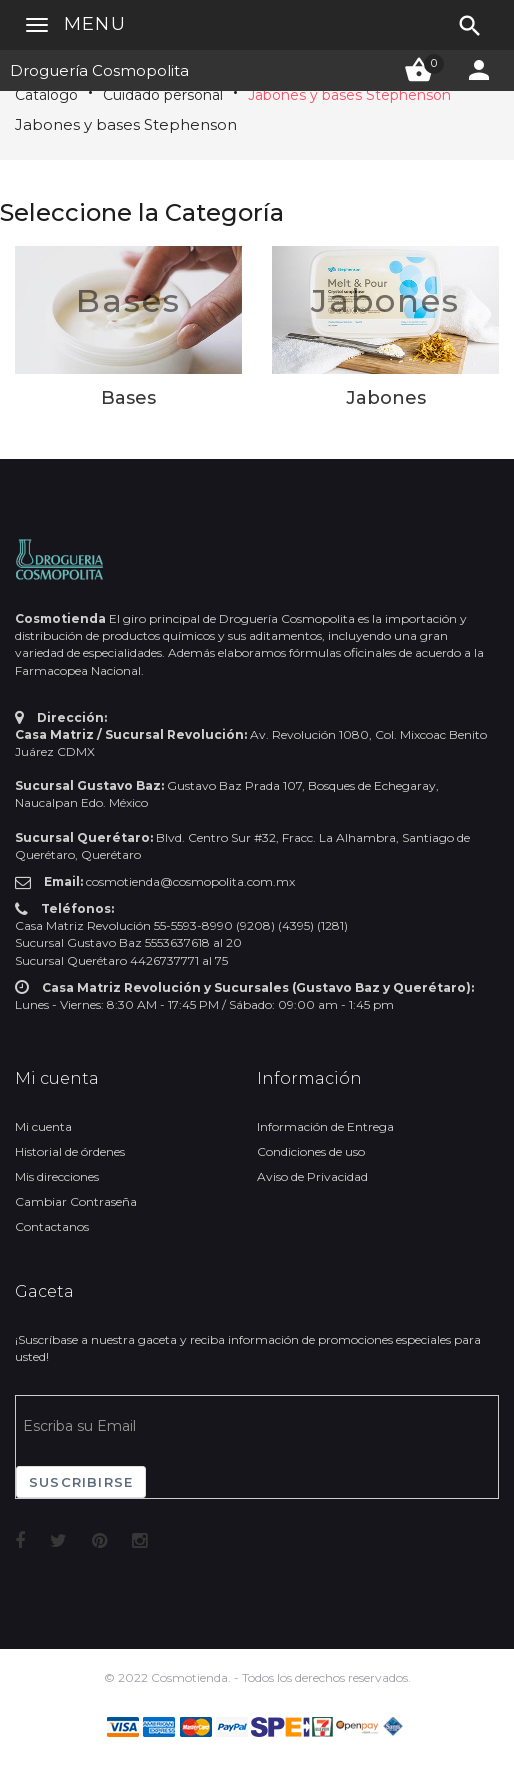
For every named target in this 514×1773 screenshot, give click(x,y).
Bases (128, 300)
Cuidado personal (163, 95)
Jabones (385, 300)
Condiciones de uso (311, 1151)
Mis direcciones (57, 1176)
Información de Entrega (325, 1126)
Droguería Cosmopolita (99, 70)
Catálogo (46, 95)
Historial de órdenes (70, 1151)
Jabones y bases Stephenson (349, 95)
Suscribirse (81, 1482)
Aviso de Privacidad (312, 1176)
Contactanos (52, 1226)
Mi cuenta (43, 1126)
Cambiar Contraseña (76, 1201)
